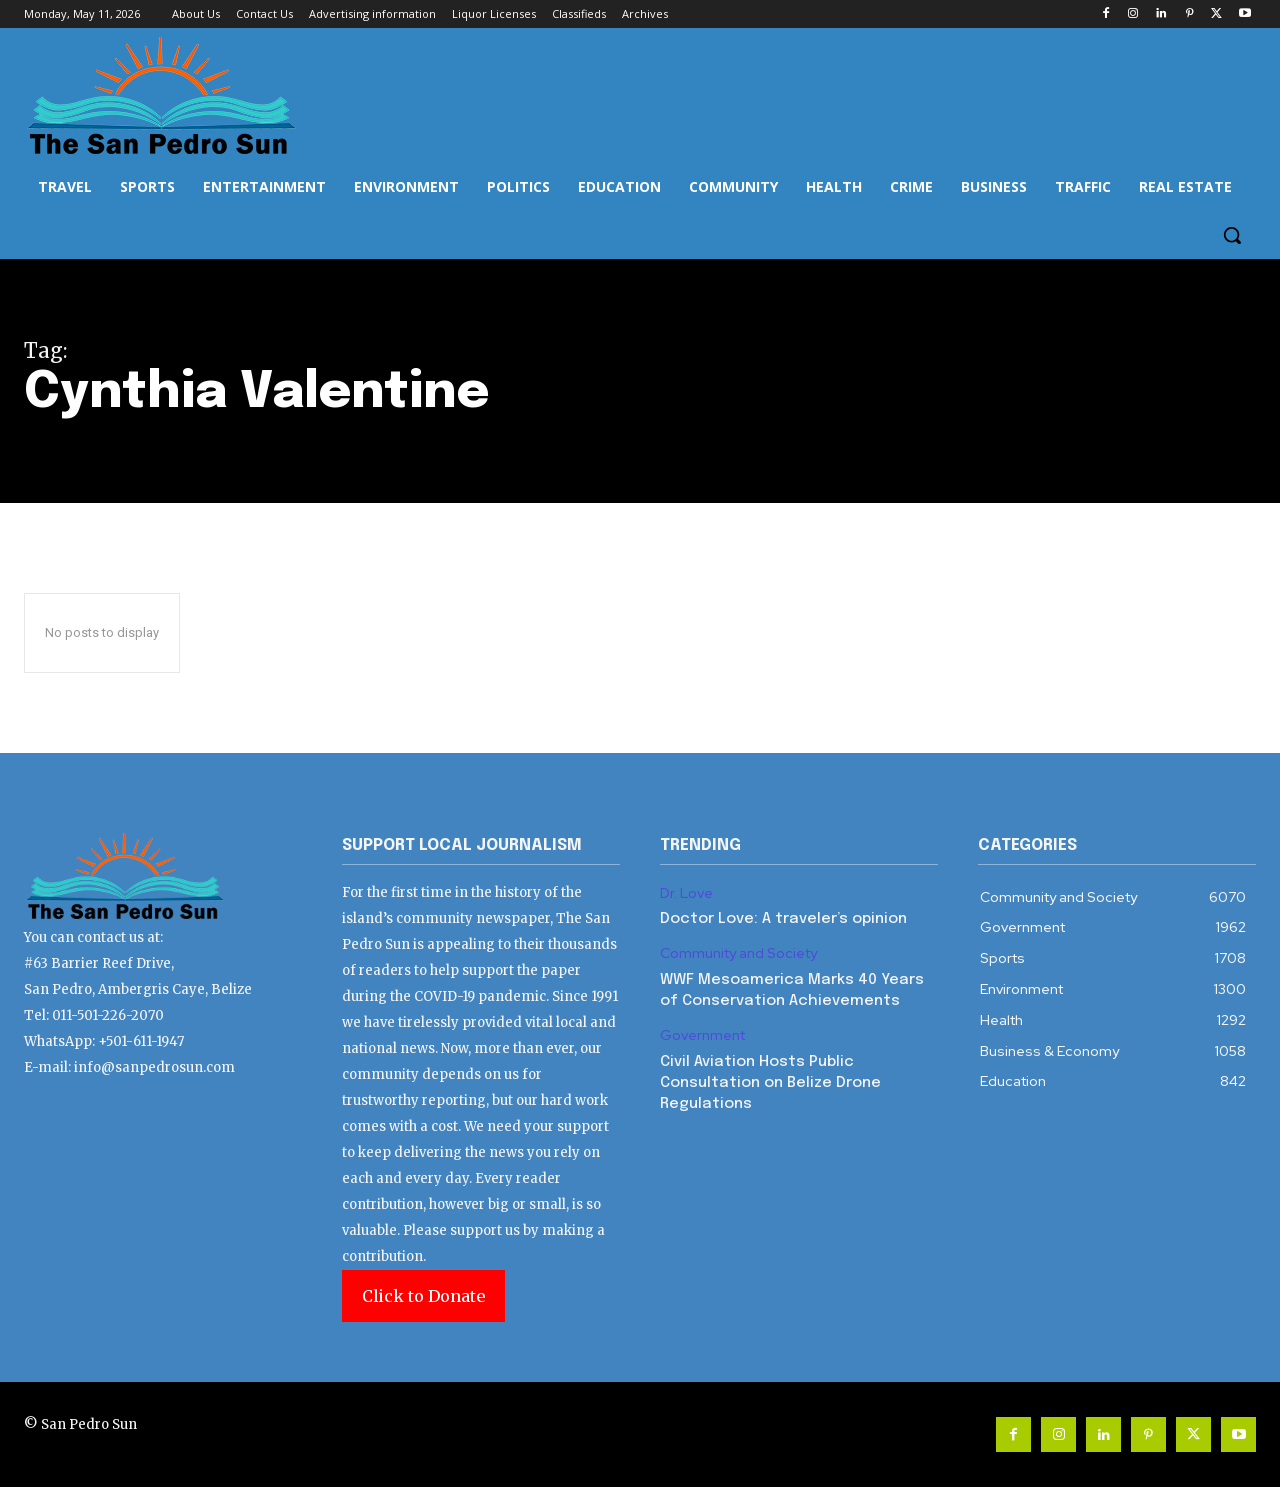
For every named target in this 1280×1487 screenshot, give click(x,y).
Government (702, 1035)
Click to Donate (423, 1296)
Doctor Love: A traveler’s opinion (783, 919)
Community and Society (738, 953)
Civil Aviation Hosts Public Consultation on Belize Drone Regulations (770, 1083)
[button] (1232, 235)
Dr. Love (686, 893)
